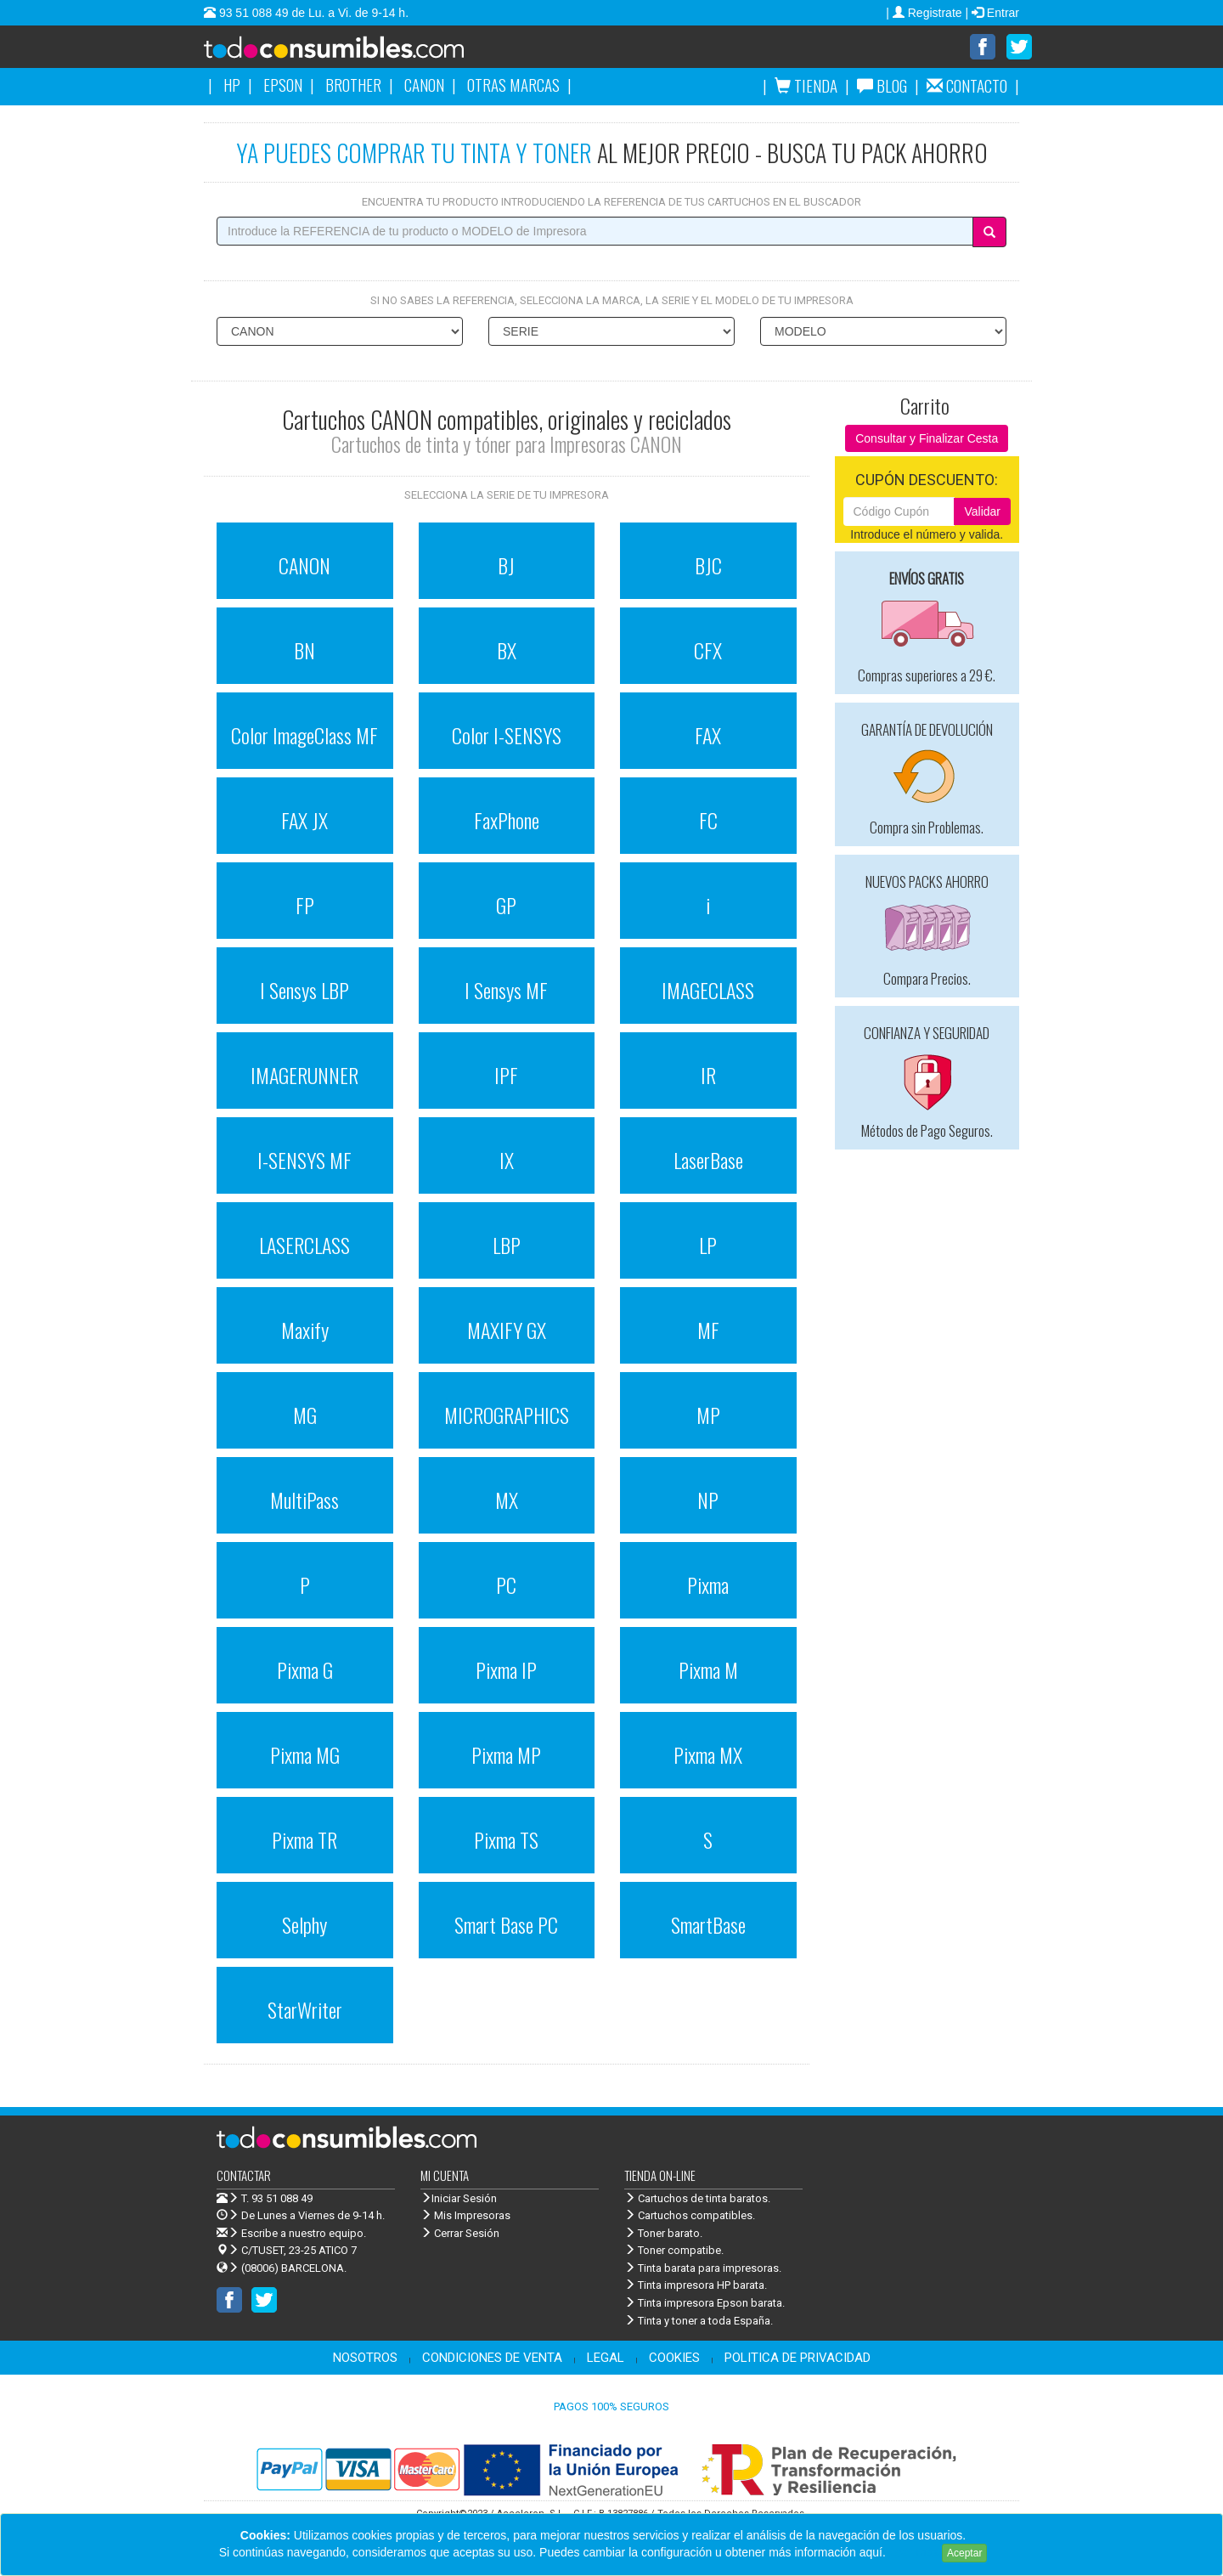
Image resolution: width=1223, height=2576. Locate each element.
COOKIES (674, 2357)
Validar (982, 511)
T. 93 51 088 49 (277, 2198)
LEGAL (605, 2357)
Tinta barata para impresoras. (702, 2268)
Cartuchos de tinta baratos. (697, 2198)
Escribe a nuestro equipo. (291, 2233)
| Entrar (992, 13)
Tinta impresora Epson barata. (704, 2302)
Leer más (913, 2552)
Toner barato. (663, 2233)
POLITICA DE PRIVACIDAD (797, 2357)
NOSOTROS (365, 2357)
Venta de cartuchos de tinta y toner (361, 53)
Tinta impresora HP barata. (695, 2285)
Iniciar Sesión (458, 2198)
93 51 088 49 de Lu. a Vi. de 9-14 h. (312, 13)
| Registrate (925, 13)
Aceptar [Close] (964, 2553)
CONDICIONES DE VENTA (492, 2357)
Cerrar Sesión (459, 2233)
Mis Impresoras (465, 2215)
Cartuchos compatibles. (689, 2215)
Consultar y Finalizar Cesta (926, 438)
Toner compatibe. (674, 2250)
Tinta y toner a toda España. (698, 2320)
